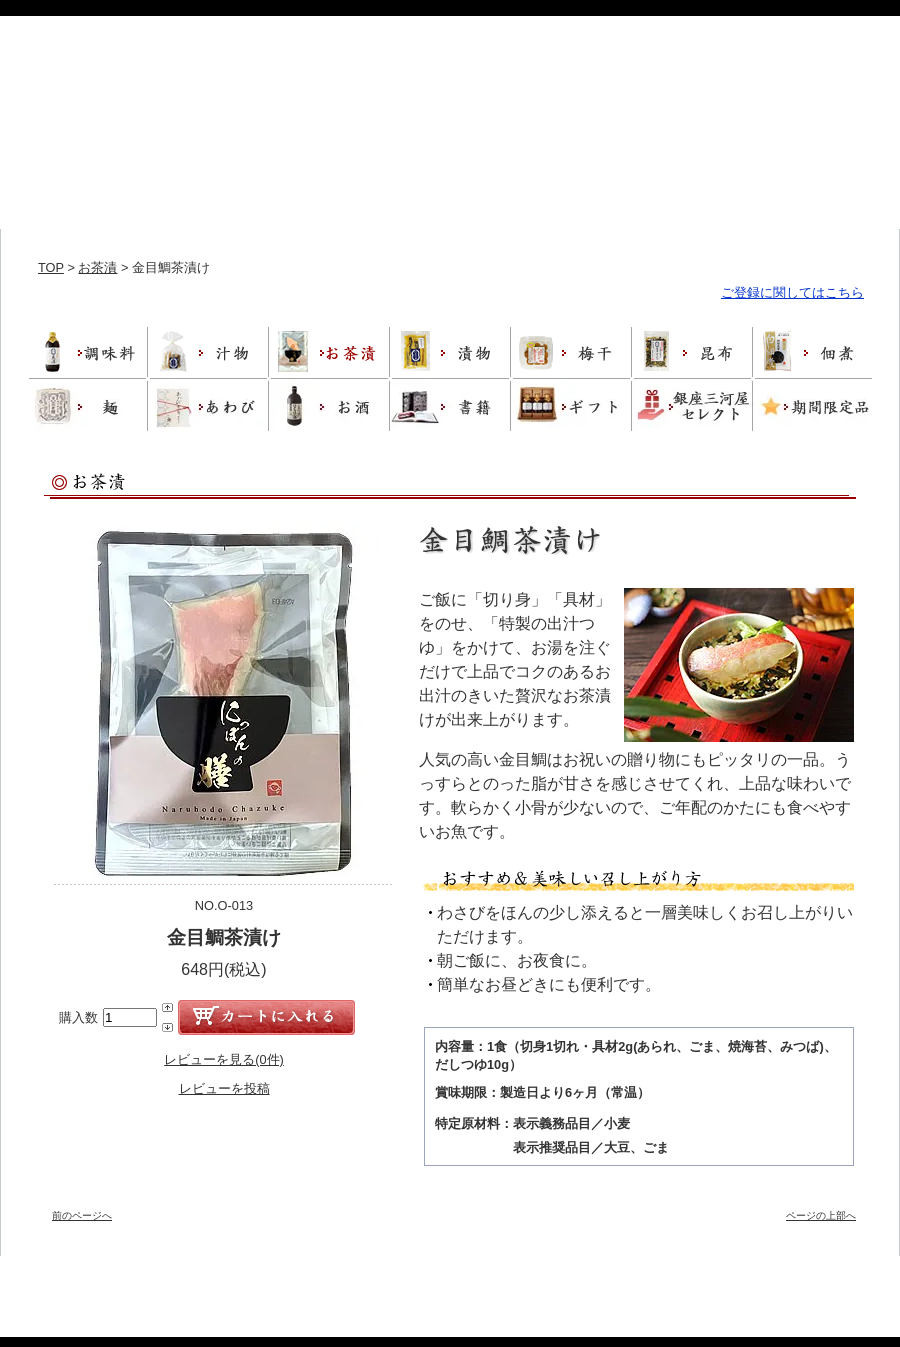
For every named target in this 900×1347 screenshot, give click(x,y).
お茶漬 (97, 267)
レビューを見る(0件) (224, 1059)
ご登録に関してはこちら (792, 292)
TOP (51, 267)
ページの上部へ (821, 1215)
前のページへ (82, 1215)
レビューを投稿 (224, 1088)
